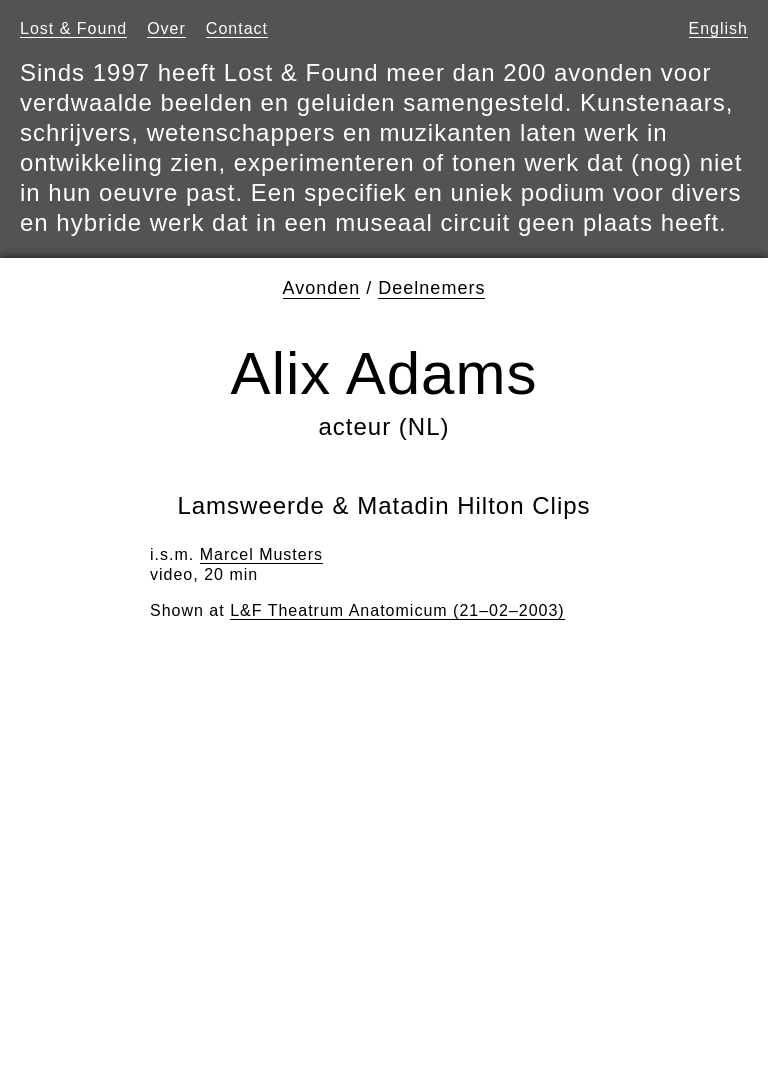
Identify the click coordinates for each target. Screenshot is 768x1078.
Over (166, 28)
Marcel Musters (261, 554)
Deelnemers (431, 288)
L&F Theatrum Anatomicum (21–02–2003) (397, 610)
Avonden (322, 288)
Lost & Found (73, 28)
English (718, 28)
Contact (237, 28)
